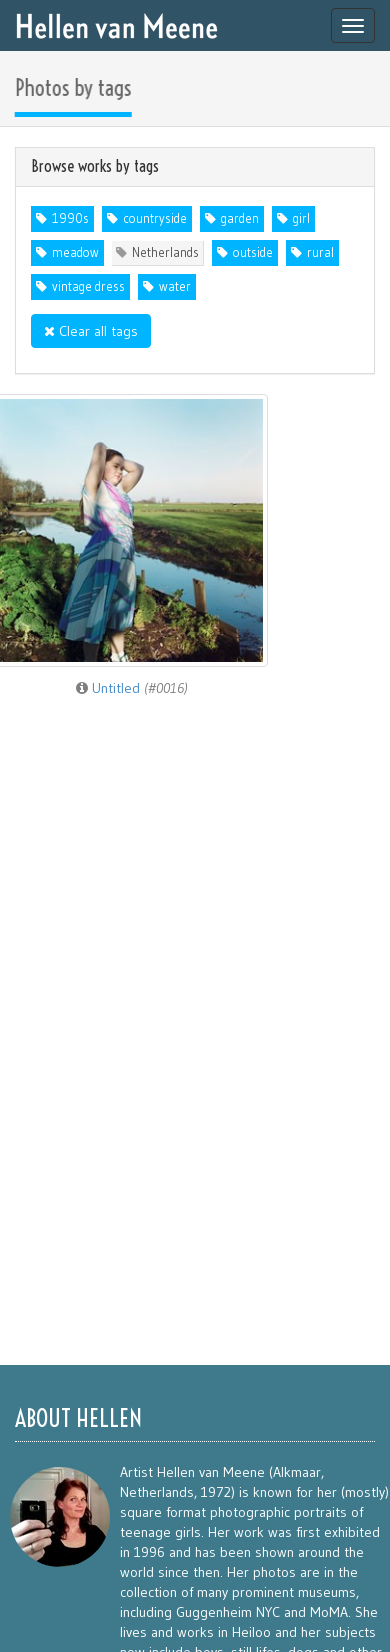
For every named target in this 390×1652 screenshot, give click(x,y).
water (175, 286)
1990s (70, 218)
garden (240, 218)
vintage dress (88, 286)
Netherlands (165, 252)
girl (301, 218)
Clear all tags (91, 331)
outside (253, 252)
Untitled (132, 688)
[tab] (195, 167)
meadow (75, 252)
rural (320, 252)
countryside (155, 218)
